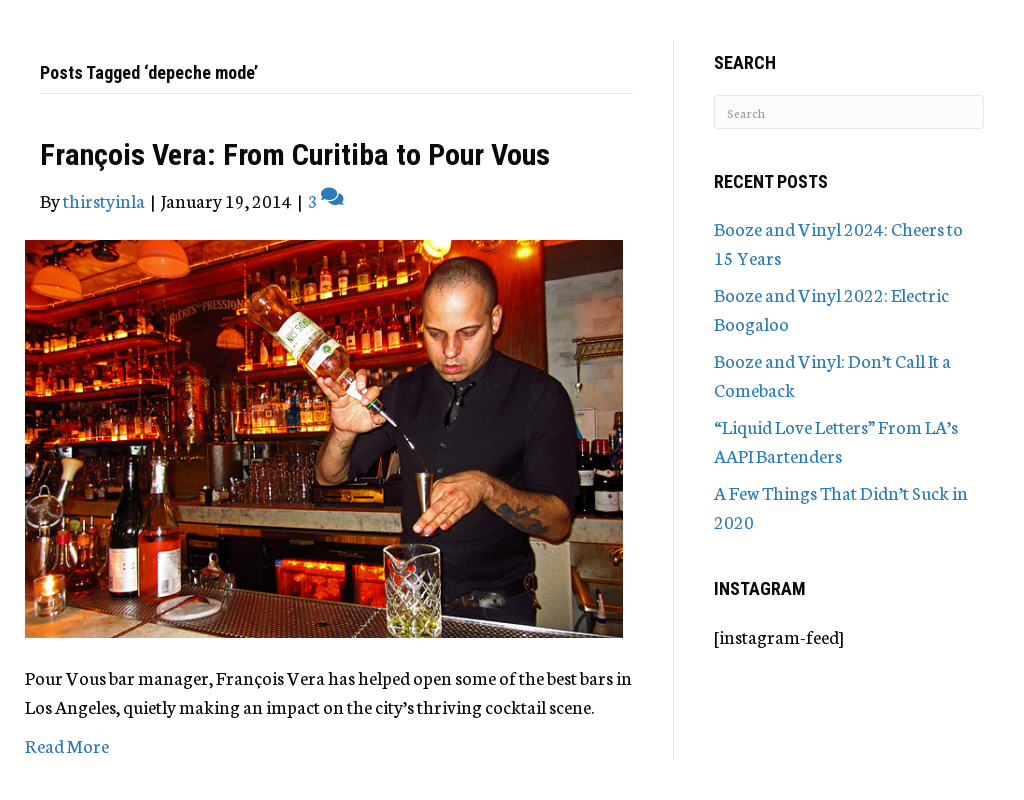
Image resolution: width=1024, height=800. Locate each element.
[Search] (849, 112)
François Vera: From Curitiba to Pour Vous (295, 154)
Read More (67, 745)
